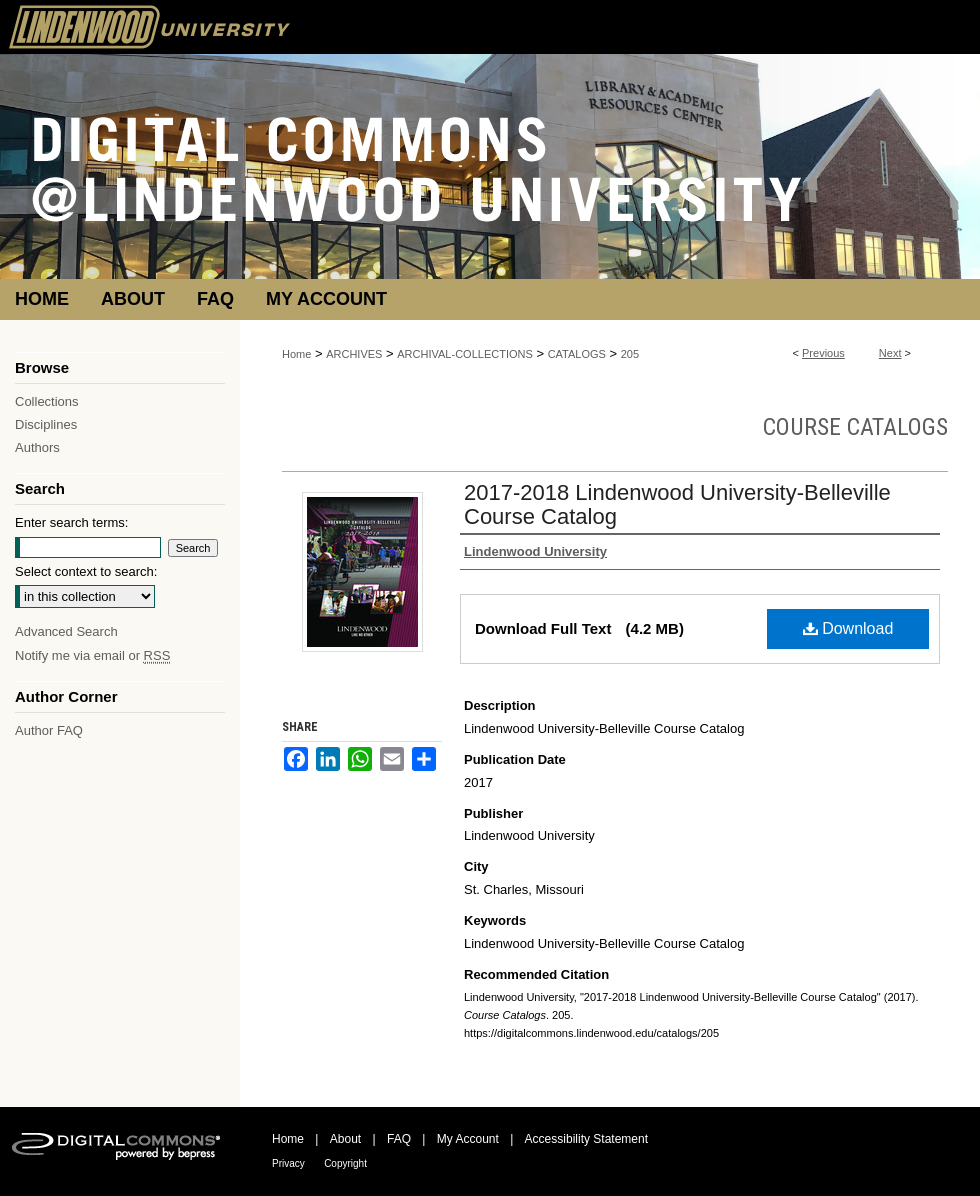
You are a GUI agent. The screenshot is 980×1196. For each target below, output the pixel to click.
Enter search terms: (71, 522)
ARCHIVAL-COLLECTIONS (465, 354)
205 (630, 354)
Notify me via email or (92, 655)
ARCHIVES (354, 354)
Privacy (288, 1163)
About (345, 1139)
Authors (37, 447)
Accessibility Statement (586, 1139)
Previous (823, 353)
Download (848, 628)
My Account (468, 1139)
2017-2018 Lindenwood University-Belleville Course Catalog (677, 504)
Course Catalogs (855, 427)
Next (890, 353)
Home (296, 354)
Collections (47, 401)
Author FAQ (49, 730)
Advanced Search (66, 631)
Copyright (345, 1163)
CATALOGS (577, 354)
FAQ (399, 1139)
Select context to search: (86, 571)
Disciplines (46, 424)
